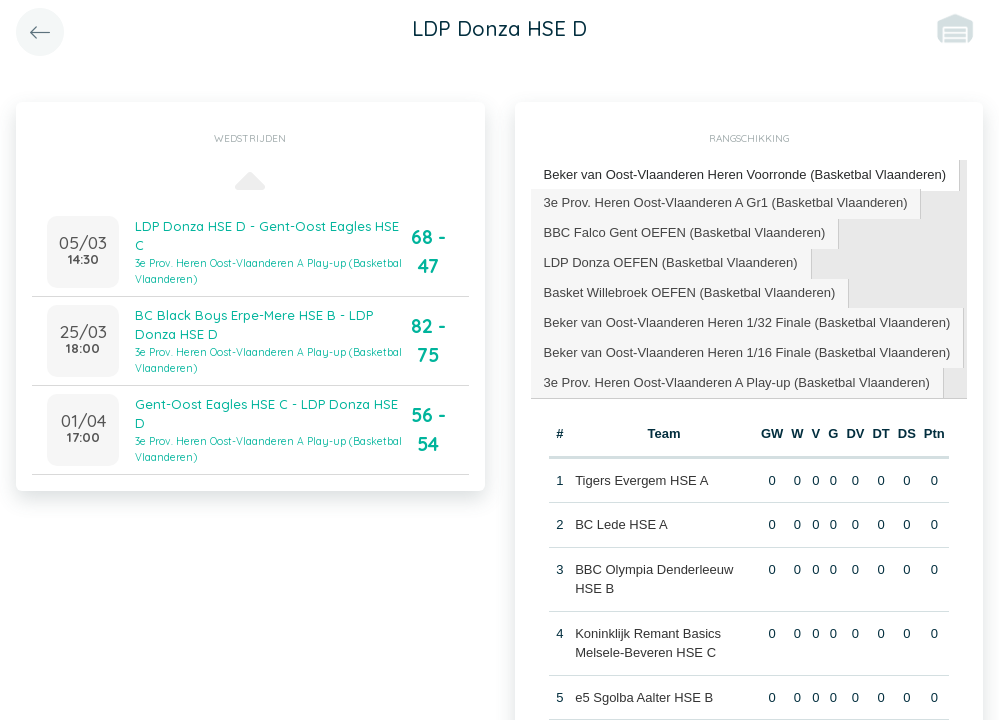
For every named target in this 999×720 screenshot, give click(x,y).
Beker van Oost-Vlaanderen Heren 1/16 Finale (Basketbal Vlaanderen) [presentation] (747, 352)
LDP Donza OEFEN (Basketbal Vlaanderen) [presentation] (671, 262)
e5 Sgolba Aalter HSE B (644, 697)
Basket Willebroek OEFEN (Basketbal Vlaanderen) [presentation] (690, 292)
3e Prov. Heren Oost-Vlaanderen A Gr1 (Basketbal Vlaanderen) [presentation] (726, 202)
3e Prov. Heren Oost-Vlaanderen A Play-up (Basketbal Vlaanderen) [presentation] (737, 382)
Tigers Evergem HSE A (641, 480)
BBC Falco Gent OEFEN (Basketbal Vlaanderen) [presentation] (685, 232)
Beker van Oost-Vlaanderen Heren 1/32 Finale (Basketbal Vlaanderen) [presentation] (747, 322)
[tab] (746, 175)
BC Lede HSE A (621, 524)
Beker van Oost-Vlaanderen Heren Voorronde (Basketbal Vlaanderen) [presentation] (745, 174)
